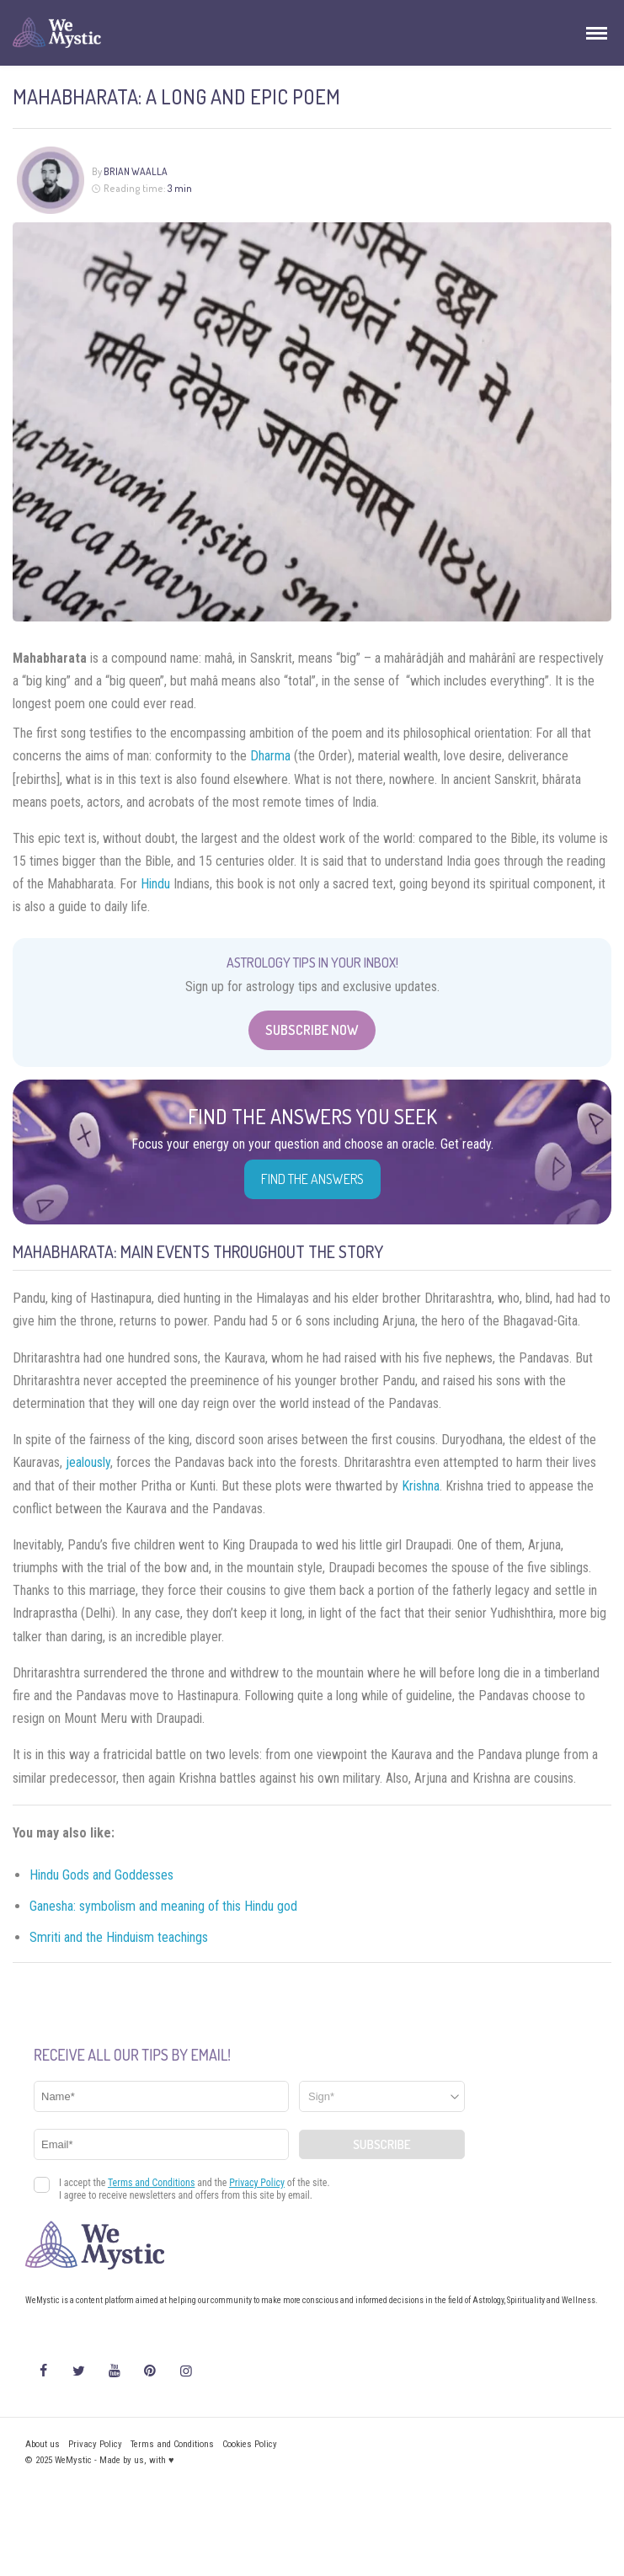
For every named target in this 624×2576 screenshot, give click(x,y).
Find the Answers (312, 1179)
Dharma (270, 756)
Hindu (155, 884)
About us (42, 2444)
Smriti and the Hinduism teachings (118, 1937)
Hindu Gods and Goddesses (101, 1875)
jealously (88, 1462)
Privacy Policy (95, 2444)
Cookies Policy (249, 2444)
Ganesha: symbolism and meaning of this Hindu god (163, 1906)
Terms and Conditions (172, 2444)
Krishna (421, 1486)
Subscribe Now (312, 1029)
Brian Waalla (136, 171)
